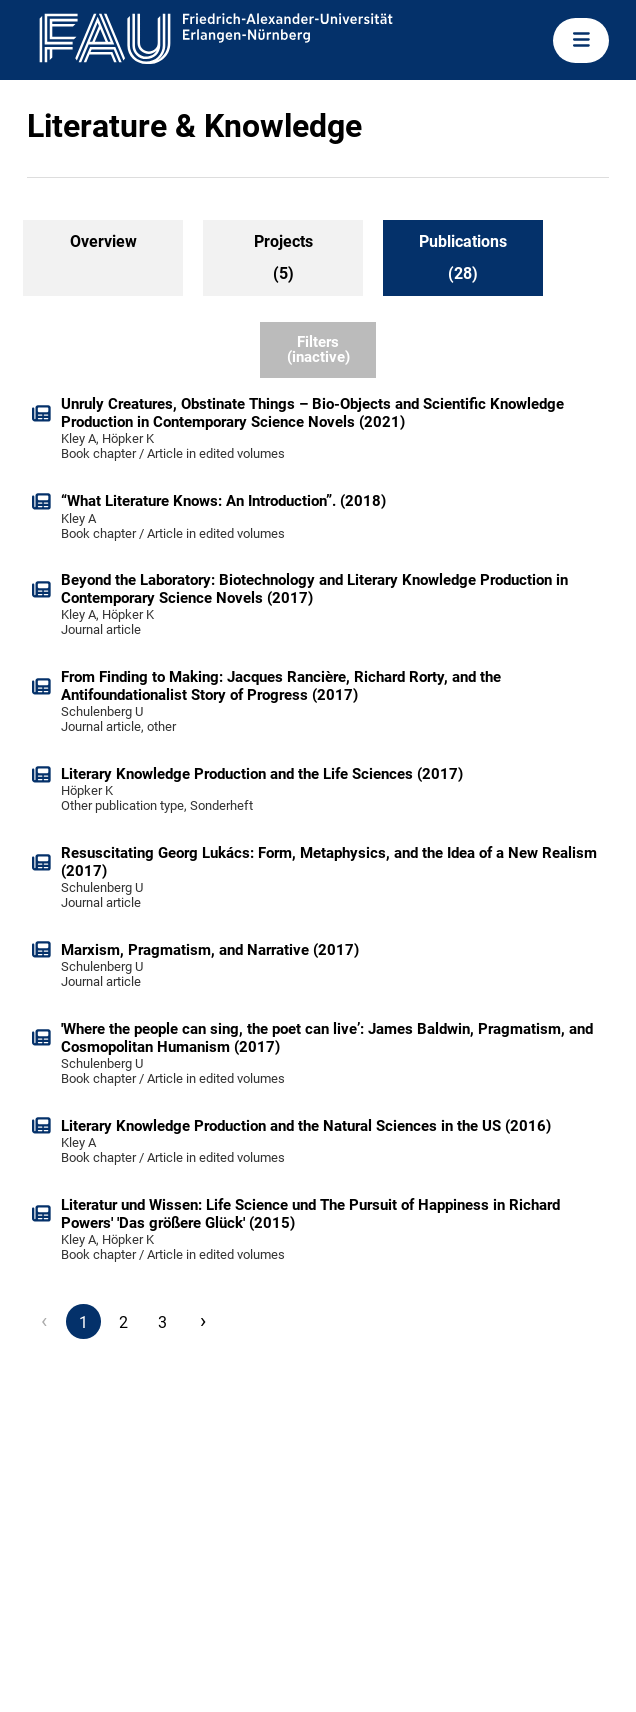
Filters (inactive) (318, 349)
